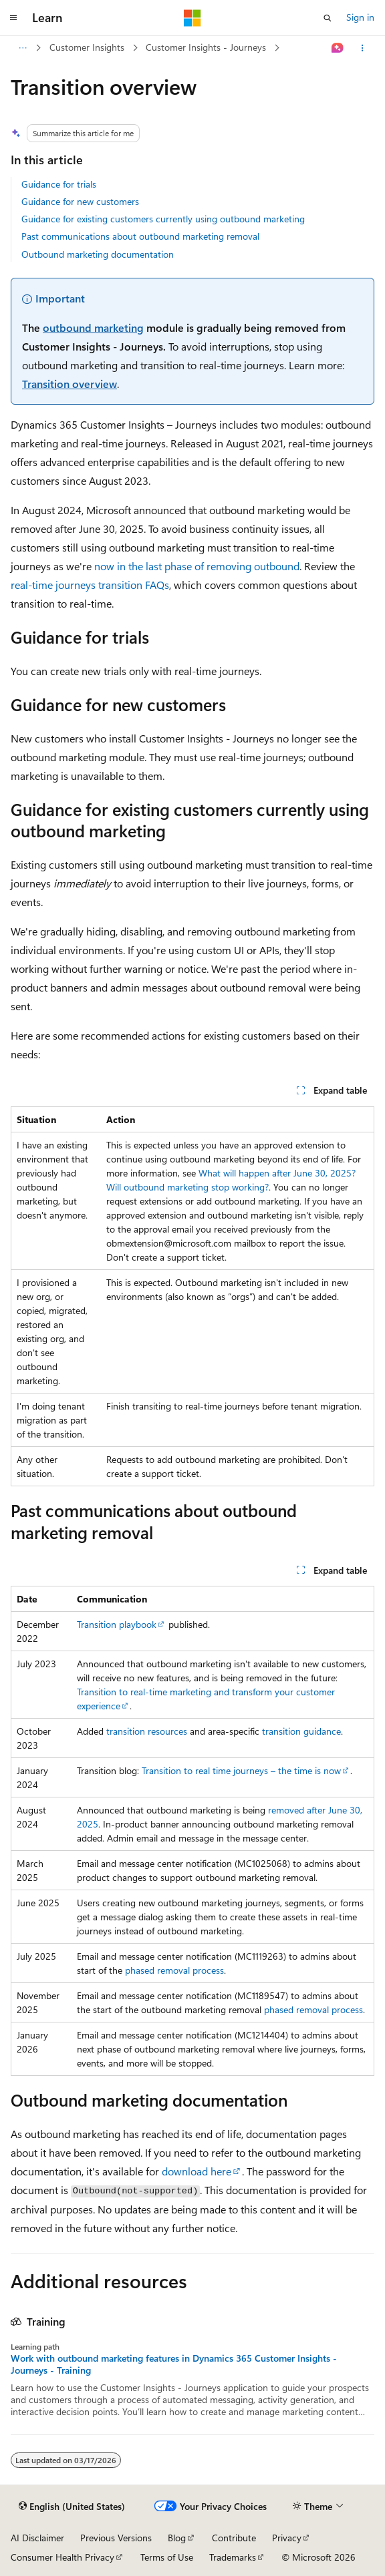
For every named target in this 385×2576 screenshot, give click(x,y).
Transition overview (69, 384)
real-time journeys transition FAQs (90, 585)
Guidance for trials (58, 184)
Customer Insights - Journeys (206, 47)
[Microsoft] (192, 18)
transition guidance (301, 1731)
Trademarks (232, 2557)
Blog (177, 2537)
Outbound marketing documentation (97, 254)
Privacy (286, 2537)
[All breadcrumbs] (22, 48)
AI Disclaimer (37, 2537)
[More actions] (362, 48)
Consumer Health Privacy (62, 2557)
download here (196, 2171)
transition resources (146, 1731)
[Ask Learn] (338, 48)
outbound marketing (93, 327)
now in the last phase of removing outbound (196, 566)
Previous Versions (116, 2537)
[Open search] (327, 18)
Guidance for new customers (80, 201)
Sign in (360, 17)
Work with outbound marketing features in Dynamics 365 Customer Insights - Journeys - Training (174, 2364)
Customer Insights (86, 47)
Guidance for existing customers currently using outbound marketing (163, 218)
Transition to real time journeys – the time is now (241, 1770)
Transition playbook (116, 1624)
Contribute (234, 2537)
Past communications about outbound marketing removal (140, 236)
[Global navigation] (13, 18)
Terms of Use (166, 2557)
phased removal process (174, 1970)
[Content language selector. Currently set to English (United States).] (72, 2506)
